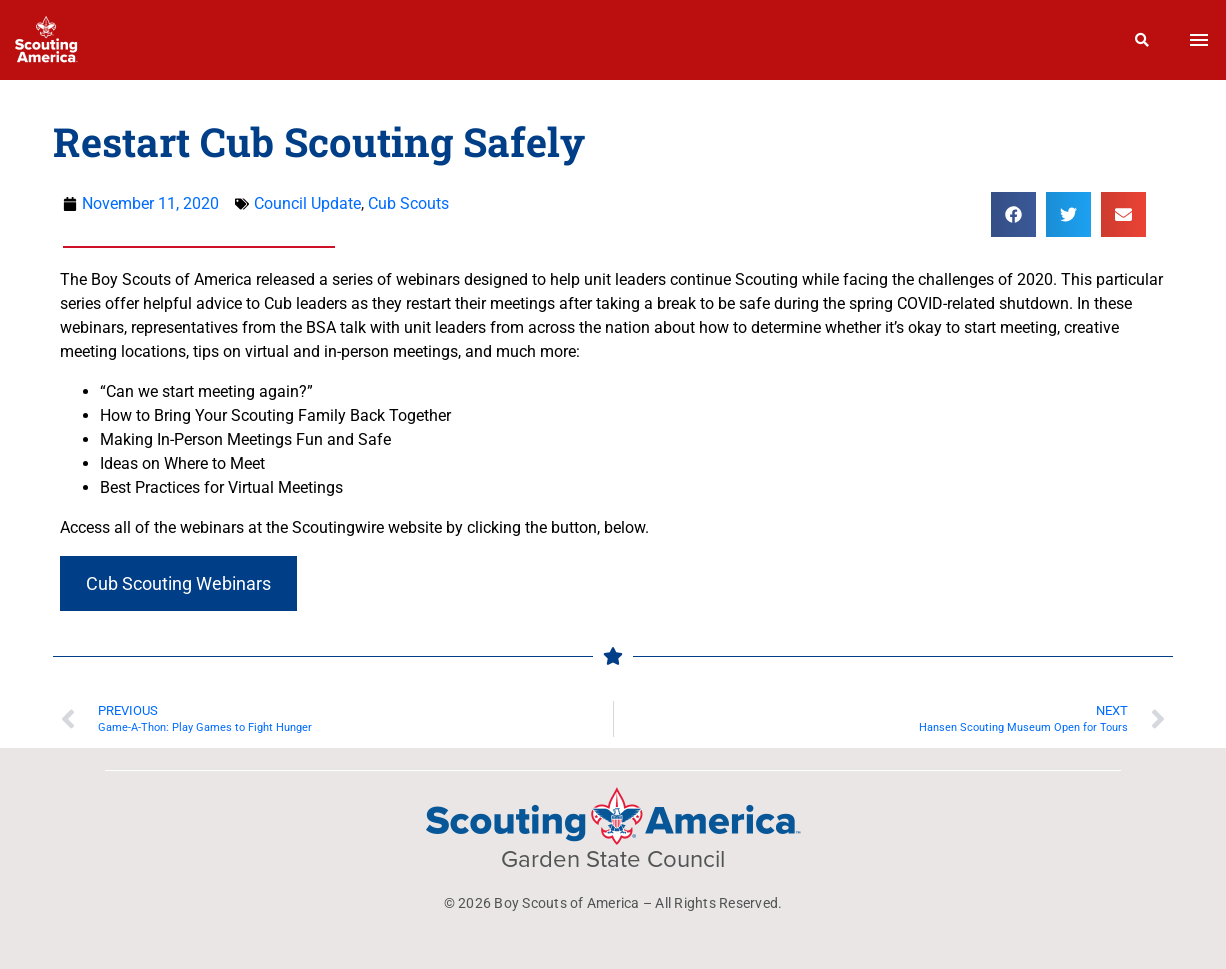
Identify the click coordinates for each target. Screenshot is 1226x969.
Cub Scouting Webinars (178, 583)
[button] (1013, 214)
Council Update (307, 203)
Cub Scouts (408, 203)
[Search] (1142, 40)
